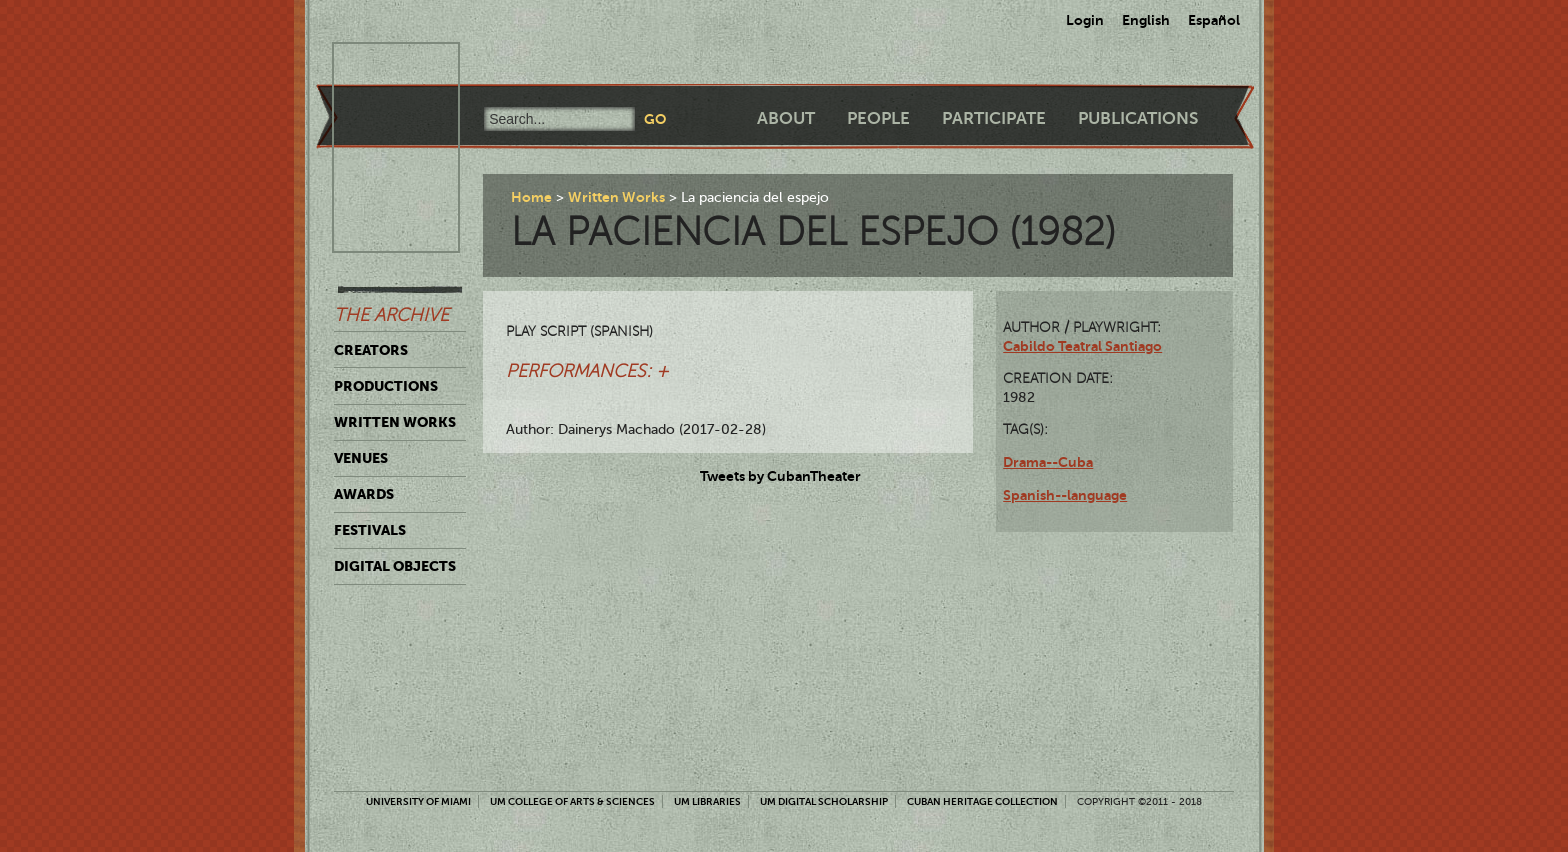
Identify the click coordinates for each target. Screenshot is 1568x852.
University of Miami (418, 801)
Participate (994, 118)
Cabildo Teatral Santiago (1082, 346)
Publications (1138, 118)
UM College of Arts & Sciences (572, 801)
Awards (364, 494)
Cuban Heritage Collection (982, 801)
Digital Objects (395, 566)
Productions (386, 386)
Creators (371, 350)
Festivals (370, 530)
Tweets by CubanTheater (780, 476)
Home (531, 197)
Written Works (395, 422)
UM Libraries (707, 801)
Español (1214, 20)
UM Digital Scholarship (824, 801)
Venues (361, 458)
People (878, 118)
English (1146, 20)
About (786, 118)
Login (1085, 20)
